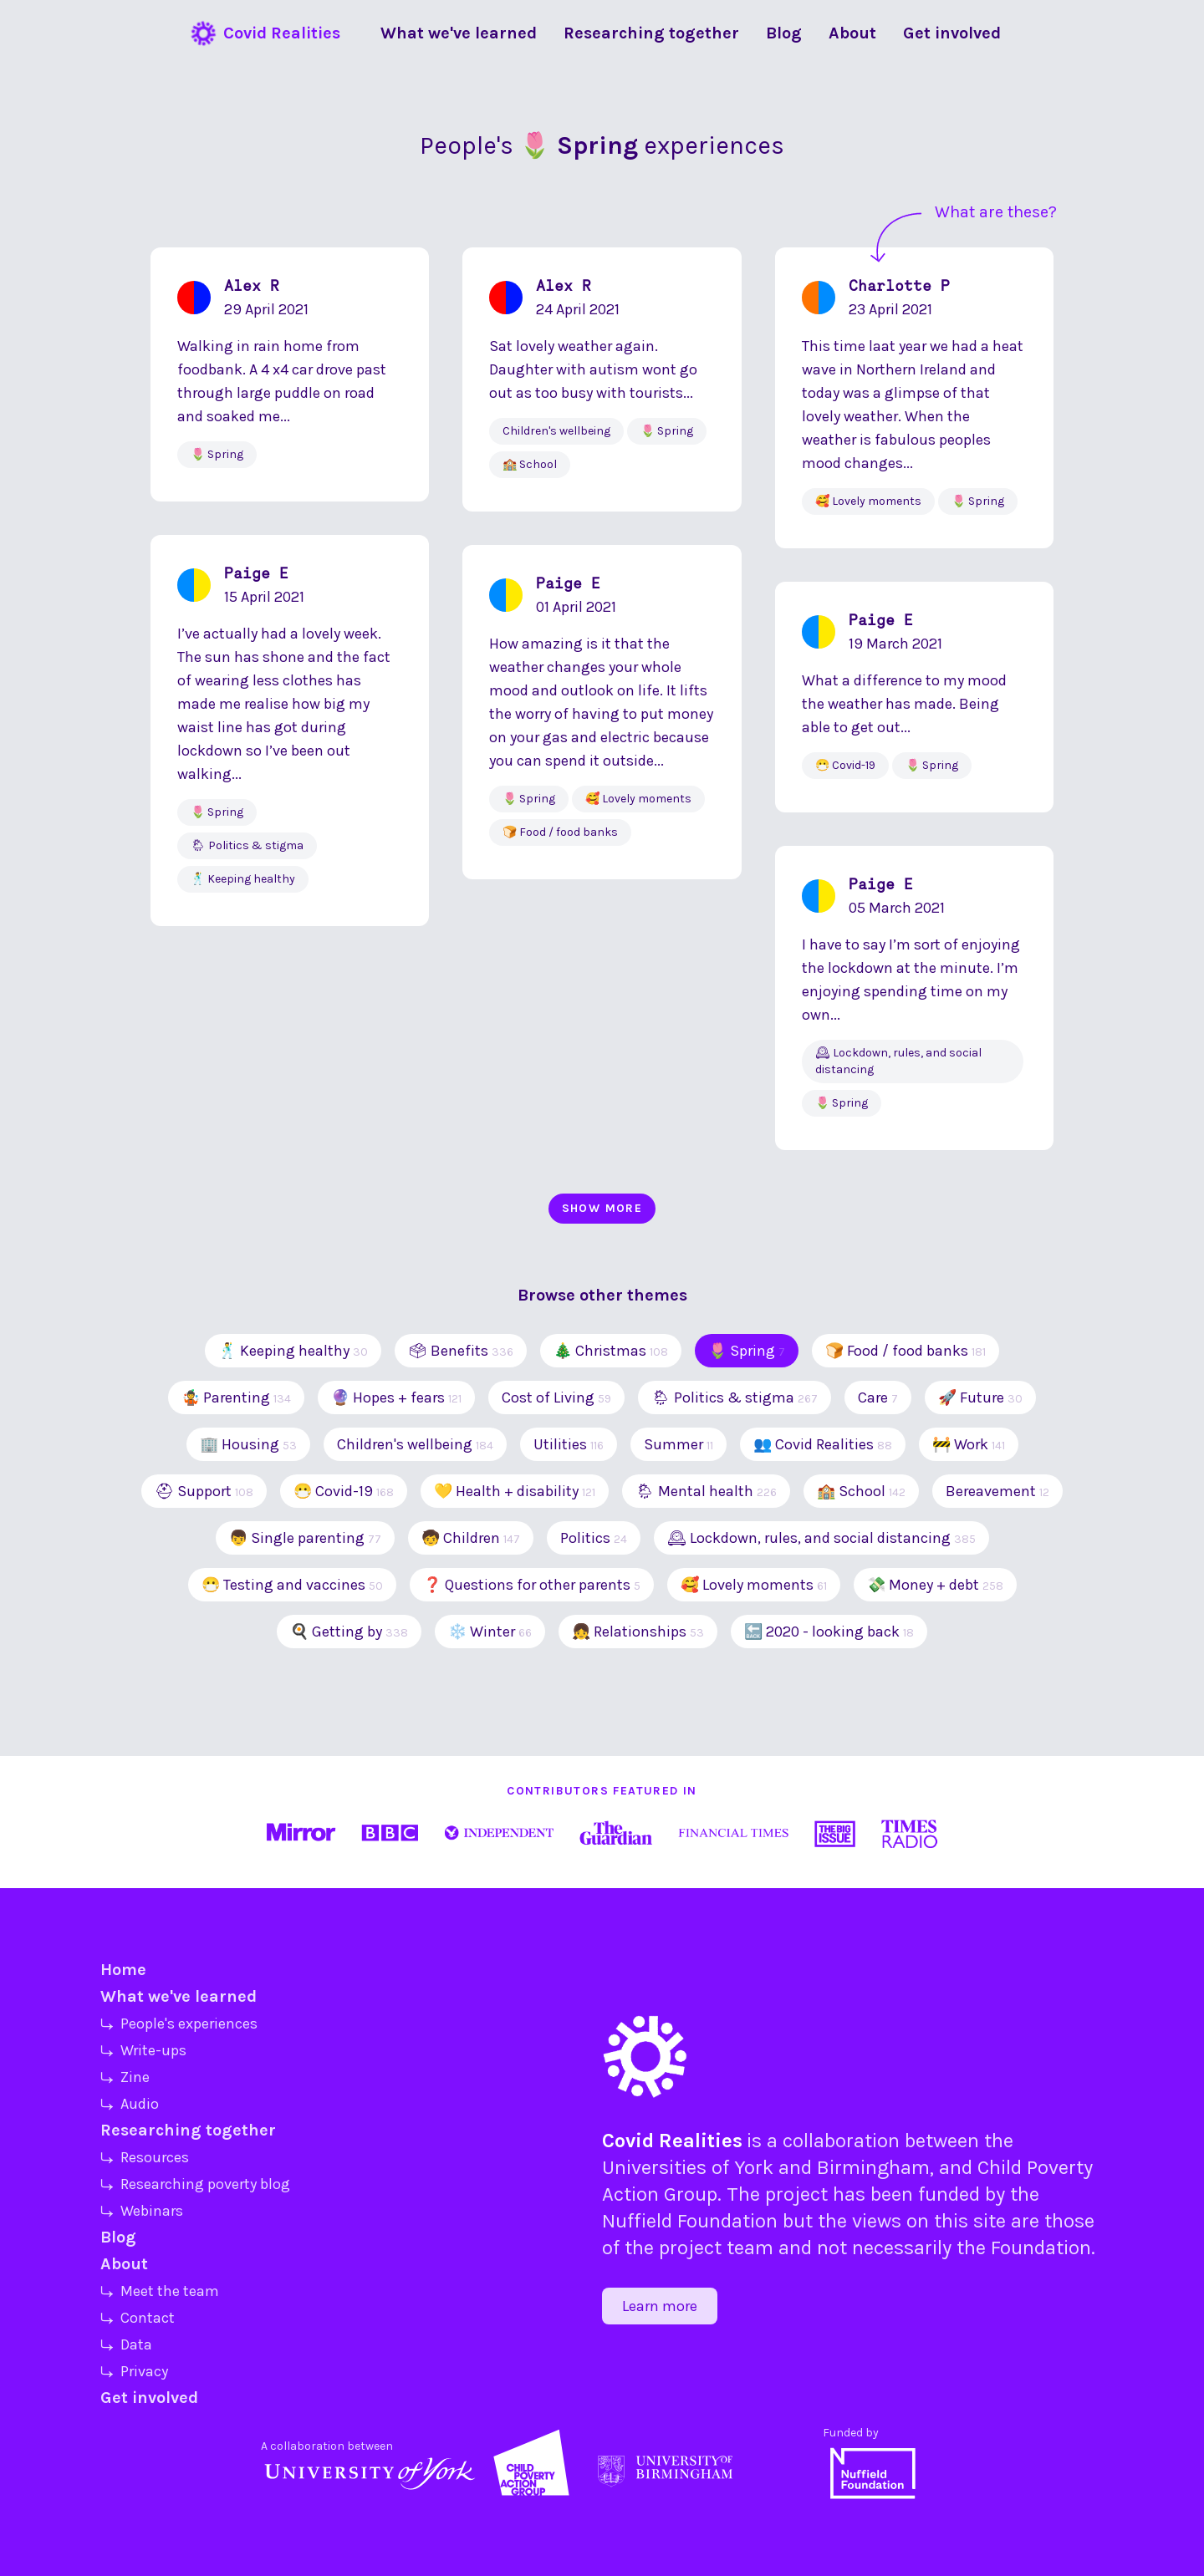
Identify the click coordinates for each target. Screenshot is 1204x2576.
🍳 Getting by (349, 1631)
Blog (118, 2237)
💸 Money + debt (935, 1585)
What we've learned (178, 1996)
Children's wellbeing (415, 1444)
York (753, 2167)
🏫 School (861, 1491)
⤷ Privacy (134, 2371)
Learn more (659, 2306)
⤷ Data (126, 2344)
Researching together (188, 2130)
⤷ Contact (137, 2318)
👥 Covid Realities (822, 1444)
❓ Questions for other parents (531, 1585)
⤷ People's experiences (179, 2023)
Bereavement (997, 1491)
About (124, 2263)
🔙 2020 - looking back (829, 1631)
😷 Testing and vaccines (292, 1585)
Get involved (149, 2397)
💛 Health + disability (514, 1491)
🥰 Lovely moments (754, 1585)
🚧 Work (968, 1444)
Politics (593, 1538)
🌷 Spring (746, 1350)
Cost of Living (556, 1397)
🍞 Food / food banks (905, 1350)
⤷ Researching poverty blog (195, 2184)
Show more (602, 1208)
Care (878, 1397)
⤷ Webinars (141, 2211)
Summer (678, 1444)
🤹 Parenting (236, 1397)
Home (123, 1969)
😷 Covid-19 (343, 1491)
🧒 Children (470, 1538)
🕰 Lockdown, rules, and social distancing (821, 1538)
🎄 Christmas (611, 1350)
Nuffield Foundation (690, 2220)
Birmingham (873, 2167)
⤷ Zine (125, 2077)
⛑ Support (204, 1491)
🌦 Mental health (706, 1491)
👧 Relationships (638, 1631)
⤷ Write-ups (143, 2050)
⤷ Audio (129, 2104)
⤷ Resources (144, 2157)
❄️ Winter (490, 1631)
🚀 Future (980, 1397)
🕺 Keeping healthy (293, 1350)
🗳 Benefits (460, 1350)
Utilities (568, 1444)
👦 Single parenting (305, 1538)
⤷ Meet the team (159, 2291)
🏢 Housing (248, 1444)
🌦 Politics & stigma (734, 1397)
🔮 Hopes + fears (396, 1397)
